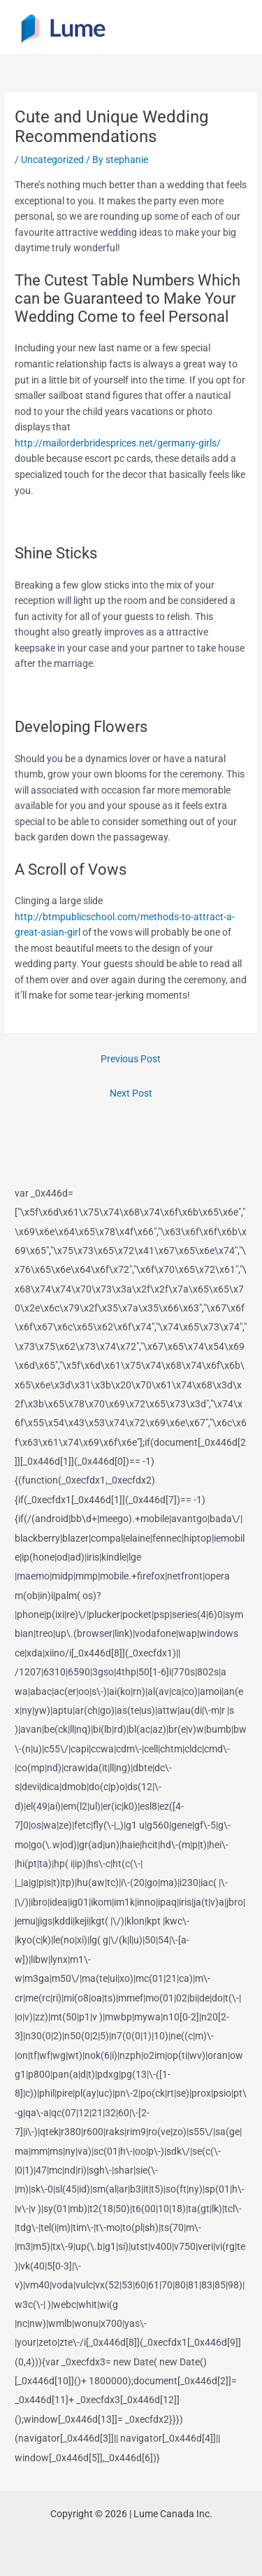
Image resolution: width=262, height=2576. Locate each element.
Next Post (131, 1093)
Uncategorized (52, 159)
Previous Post (131, 1058)
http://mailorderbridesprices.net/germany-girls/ (118, 443)
